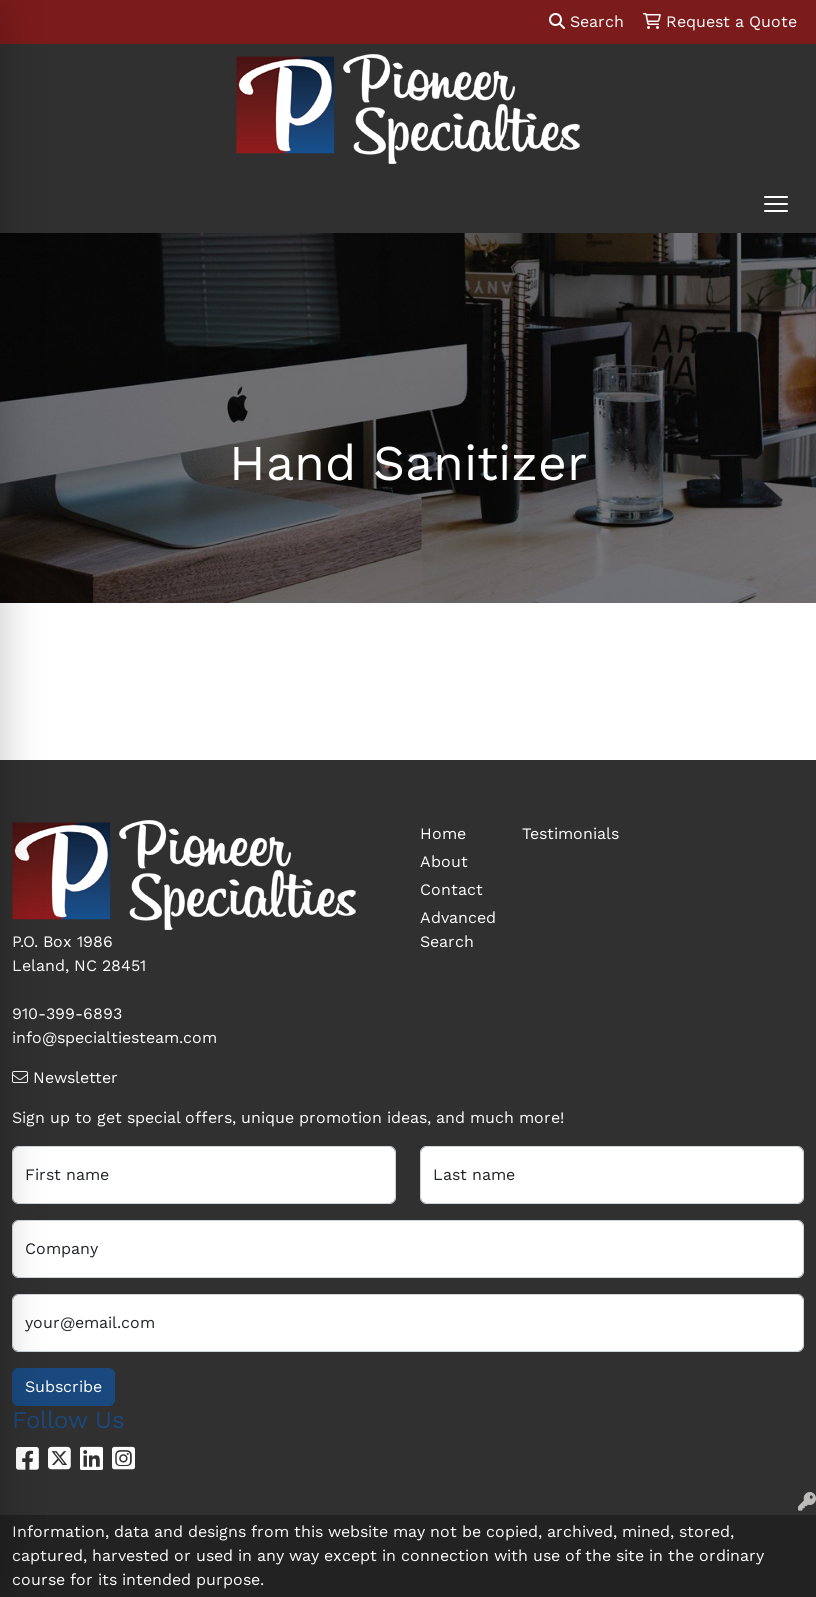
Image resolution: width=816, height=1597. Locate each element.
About (444, 861)
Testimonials (561, 833)
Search (586, 21)
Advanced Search (458, 929)
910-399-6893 (67, 1013)
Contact (451, 889)
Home (443, 833)
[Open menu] (776, 204)
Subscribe (63, 1386)
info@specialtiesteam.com (114, 1037)
